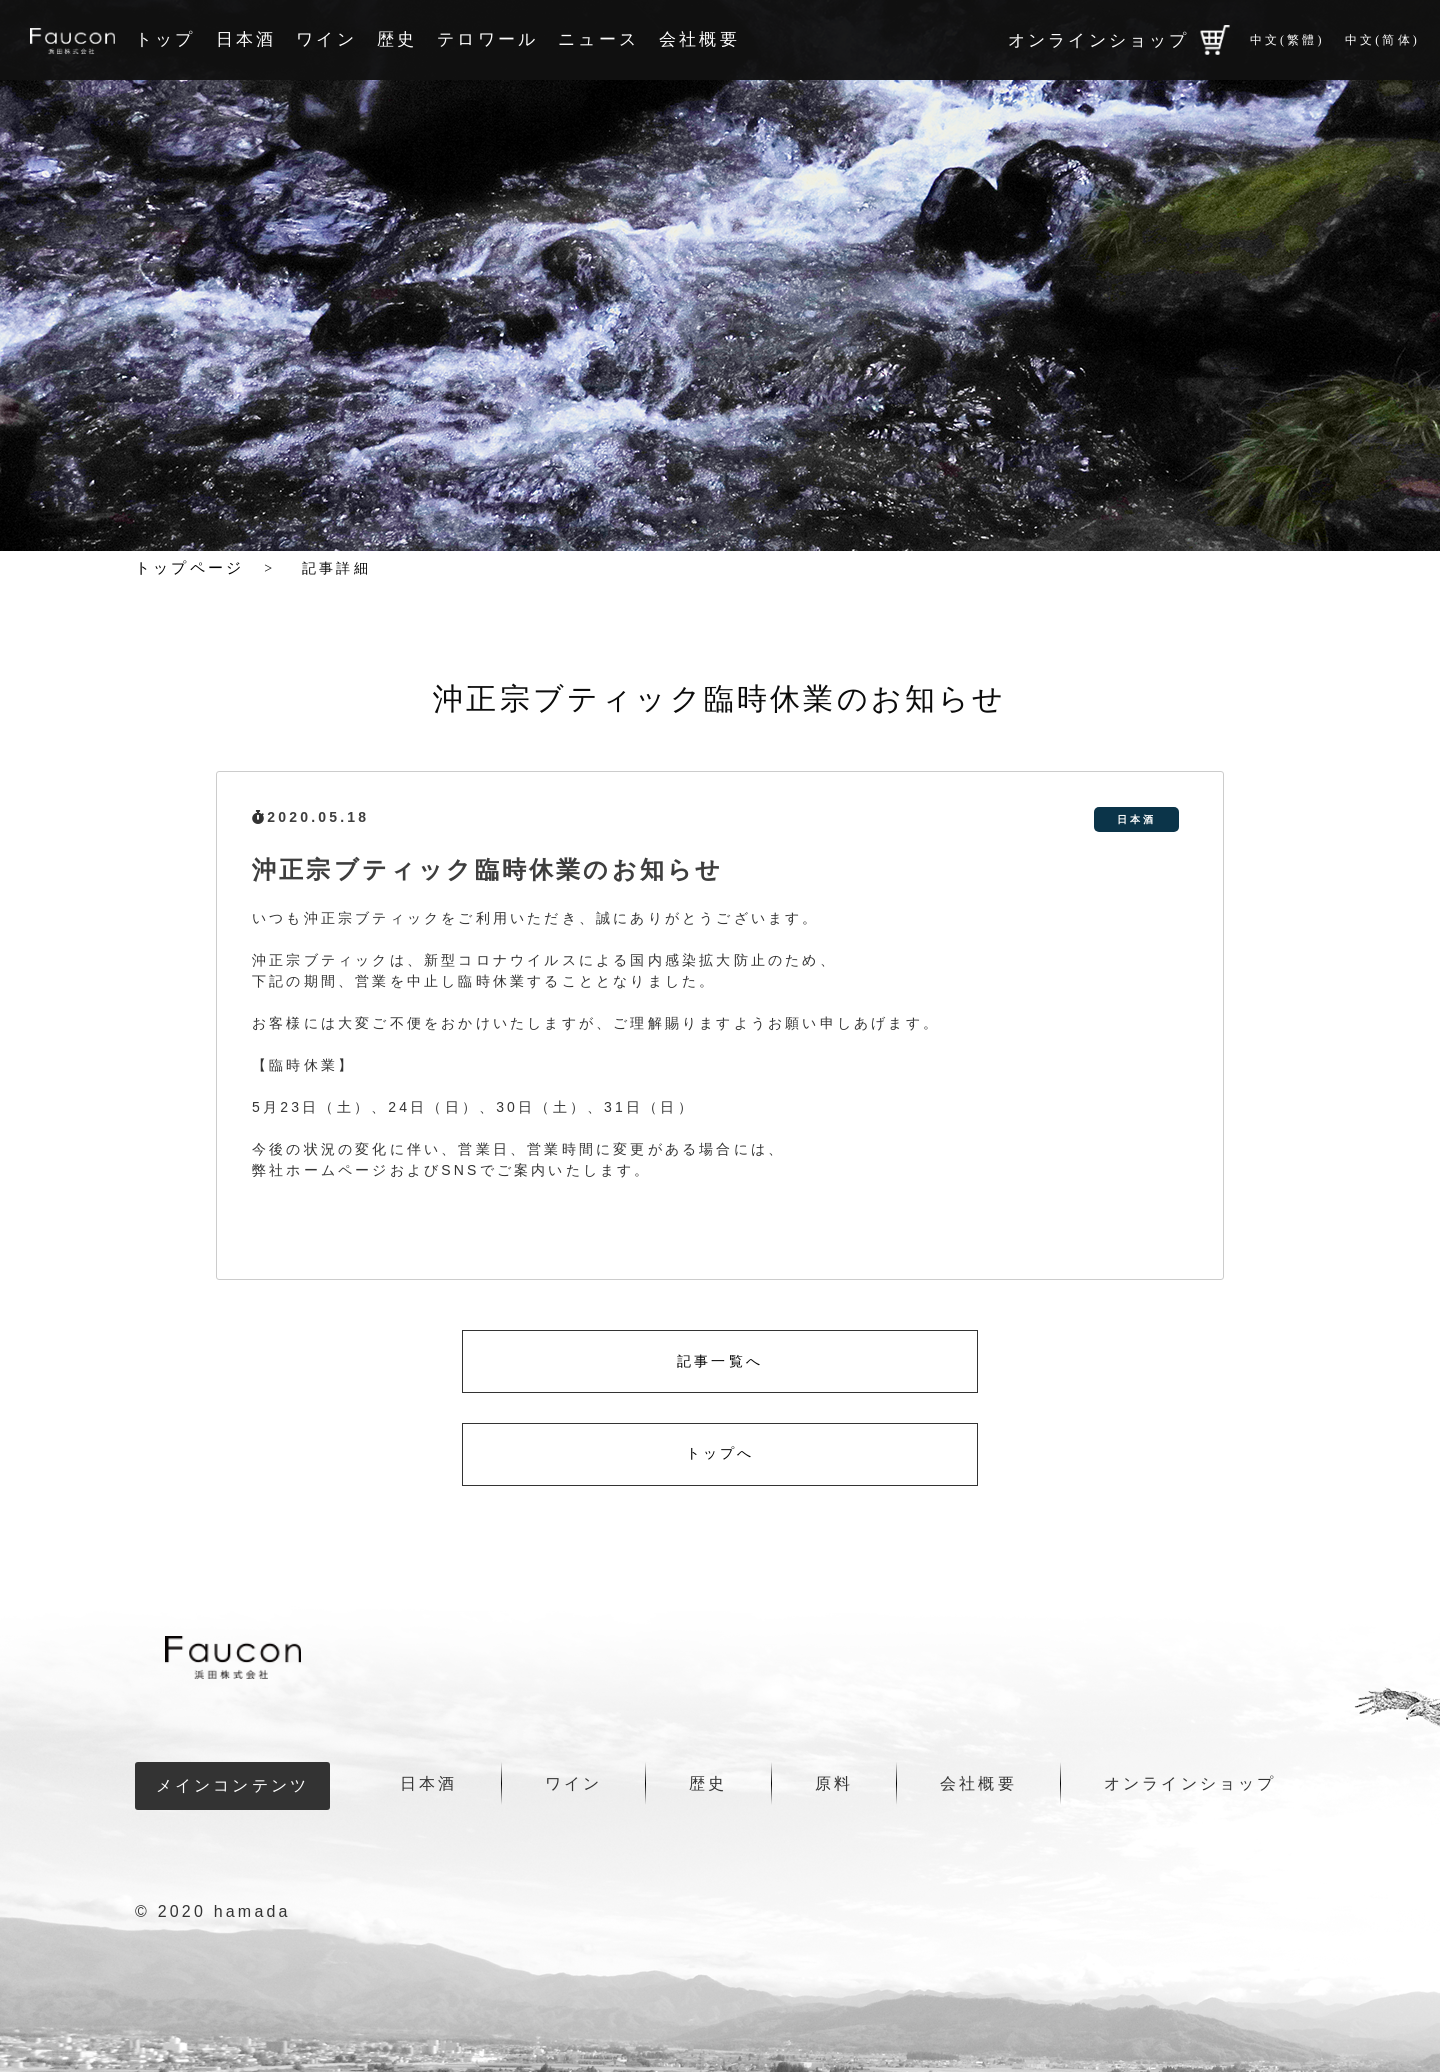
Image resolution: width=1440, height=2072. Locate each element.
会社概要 (699, 39)
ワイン (326, 39)
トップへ (720, 1453)
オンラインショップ (1119, 40)
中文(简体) (1382, 40)
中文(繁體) (1287, 40)
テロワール (487, 39)
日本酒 (246, 39)
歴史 (397, 39)
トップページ (189, 568)
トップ (165, 39)
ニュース (598, 39)
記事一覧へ (720, 1361)
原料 (834, 1783)
